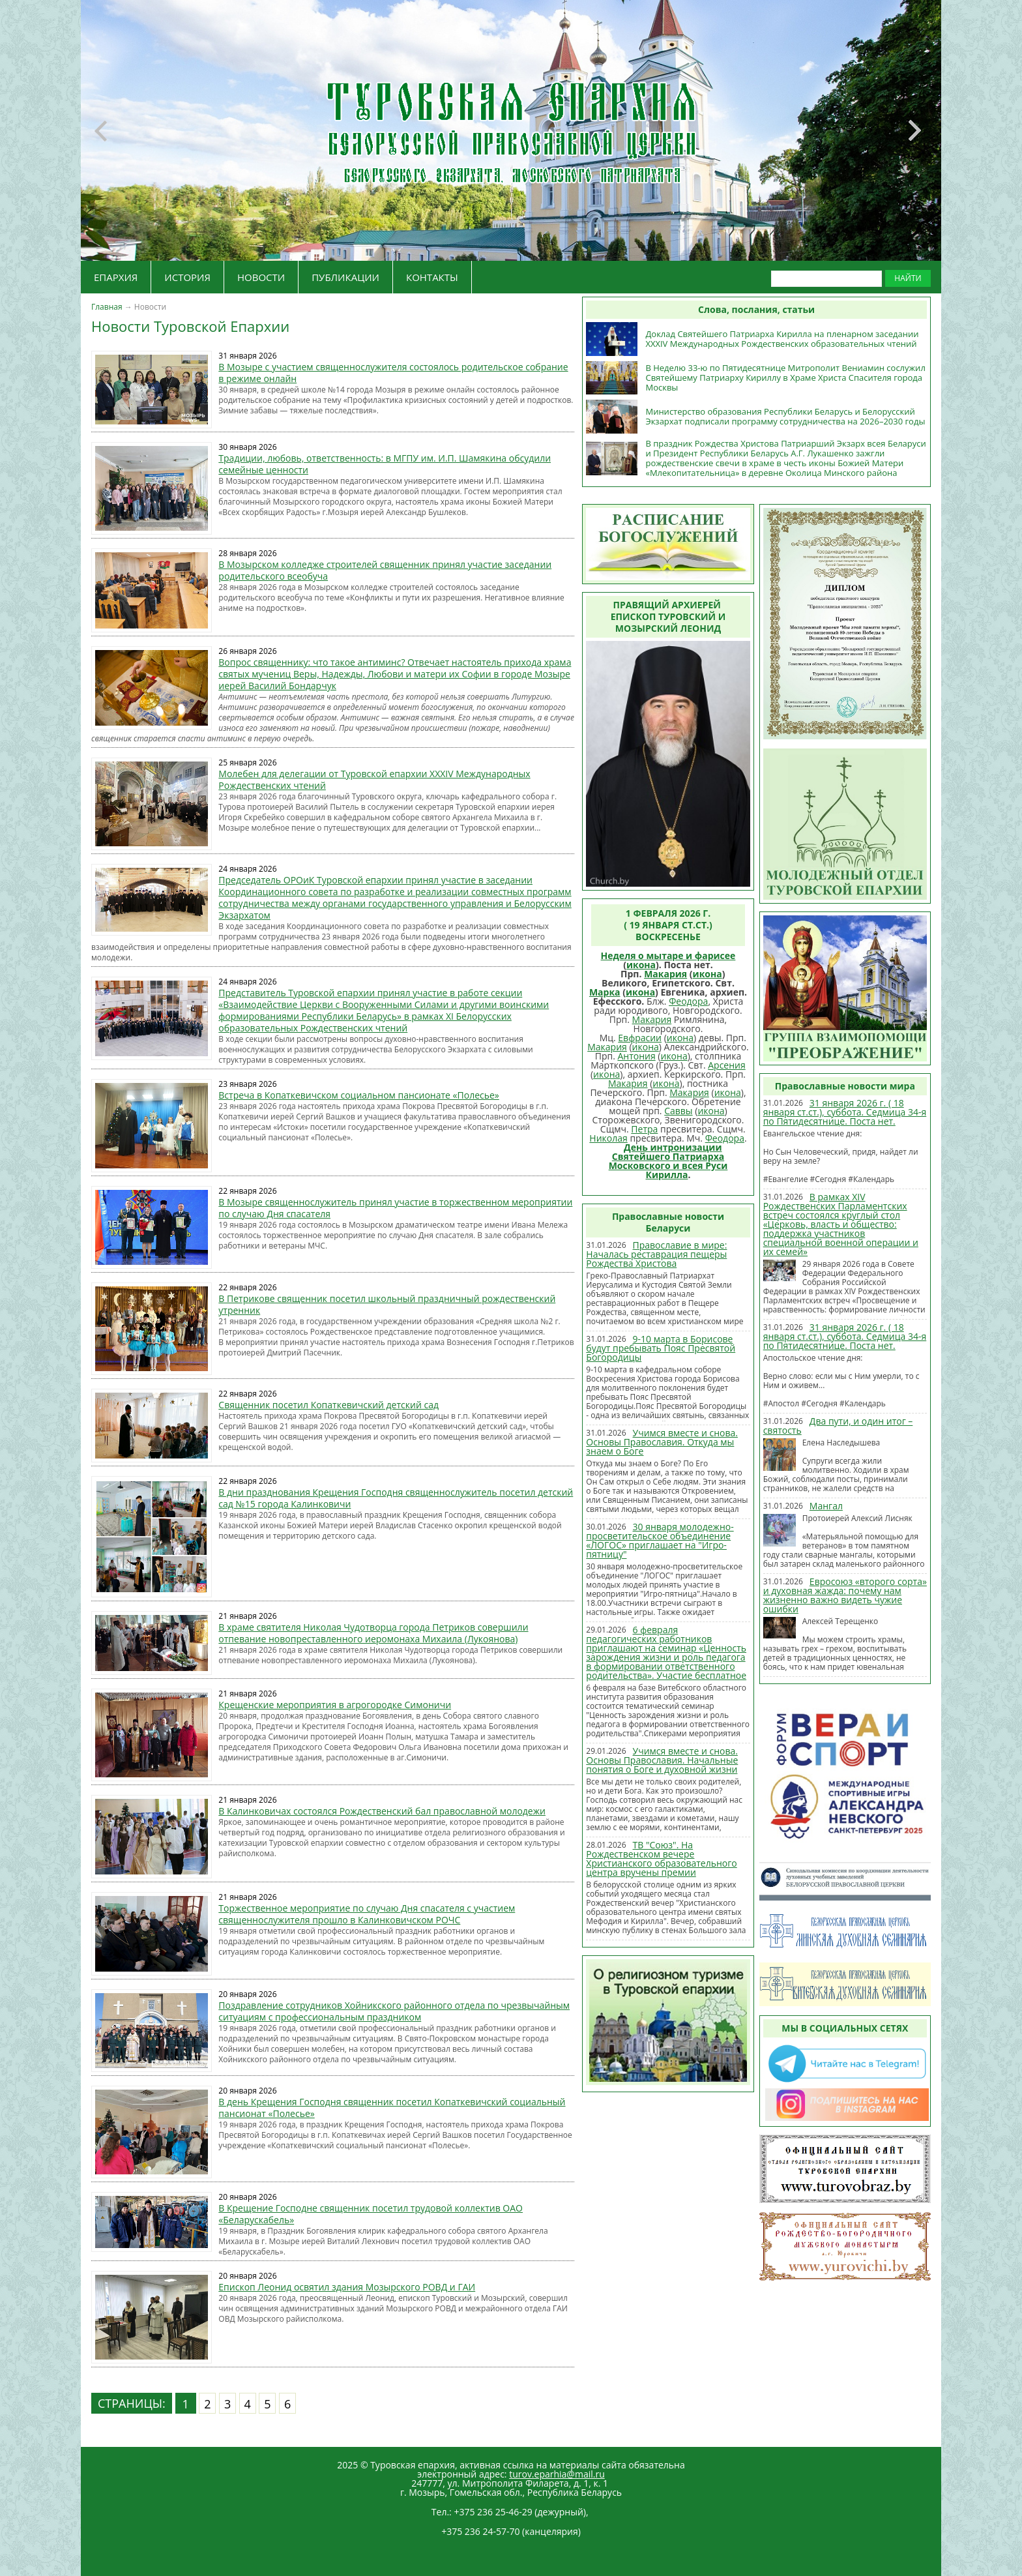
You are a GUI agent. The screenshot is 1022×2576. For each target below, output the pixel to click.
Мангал (826, 1506)
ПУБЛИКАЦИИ (345, 277)
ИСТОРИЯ (187, 277)
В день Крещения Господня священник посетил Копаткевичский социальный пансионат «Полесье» (391, 2107)
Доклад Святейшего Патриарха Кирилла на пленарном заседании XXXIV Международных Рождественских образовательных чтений (781, 338)
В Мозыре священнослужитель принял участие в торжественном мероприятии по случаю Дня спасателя (395, 1208)
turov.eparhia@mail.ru (557, 2474)
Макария (665, 974)
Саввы (678, 1110)
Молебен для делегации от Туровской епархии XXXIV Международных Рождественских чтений (374, 779)
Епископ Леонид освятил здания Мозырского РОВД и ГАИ (346, 2287)
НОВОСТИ (261, 277)
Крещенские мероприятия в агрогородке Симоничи (334, 1704)
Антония (636, 1056)
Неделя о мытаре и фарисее (668, 955)
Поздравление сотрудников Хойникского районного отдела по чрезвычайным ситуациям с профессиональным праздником (394, 2011)
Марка (604, 992)
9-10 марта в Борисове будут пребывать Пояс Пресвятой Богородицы (660, 1348)
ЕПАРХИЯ (116, 277)
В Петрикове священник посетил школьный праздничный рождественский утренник (386, 1304)
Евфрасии (640, 1037)
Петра (644, 1129)
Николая (608, 1138)
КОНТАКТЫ (432, 277)
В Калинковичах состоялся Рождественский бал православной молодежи (382, 1811)
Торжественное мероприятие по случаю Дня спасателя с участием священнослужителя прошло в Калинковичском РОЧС (366, 1914)
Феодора (688, 1001)
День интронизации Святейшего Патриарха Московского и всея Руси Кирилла (668, 1161)
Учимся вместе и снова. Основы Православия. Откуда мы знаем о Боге (662, 1442)
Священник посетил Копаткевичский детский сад (328, 1405)
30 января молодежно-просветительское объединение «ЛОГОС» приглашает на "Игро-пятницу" (659, 1540)
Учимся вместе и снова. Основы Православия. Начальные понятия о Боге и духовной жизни (662, 1760)
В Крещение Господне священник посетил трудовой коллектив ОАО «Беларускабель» (370, 2214)
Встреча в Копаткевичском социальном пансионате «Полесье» (358, 1095)
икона (641, 964)
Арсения (727, 1065)
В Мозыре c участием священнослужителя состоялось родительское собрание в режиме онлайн (393, 373)
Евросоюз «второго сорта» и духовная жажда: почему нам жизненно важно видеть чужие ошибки (845, 1595)
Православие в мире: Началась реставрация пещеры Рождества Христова (656, 1254)
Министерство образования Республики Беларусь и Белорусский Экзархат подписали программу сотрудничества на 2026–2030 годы (785, 416)
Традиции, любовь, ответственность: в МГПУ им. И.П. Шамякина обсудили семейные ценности (384, 464)
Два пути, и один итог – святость (838, 1425)
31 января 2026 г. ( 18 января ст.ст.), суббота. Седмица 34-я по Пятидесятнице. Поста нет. (845, 1112)
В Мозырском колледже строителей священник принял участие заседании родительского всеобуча (384, 570)
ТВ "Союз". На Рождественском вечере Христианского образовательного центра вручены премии (661, 1858)
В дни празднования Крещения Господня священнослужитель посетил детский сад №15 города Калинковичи (395, 1498)
